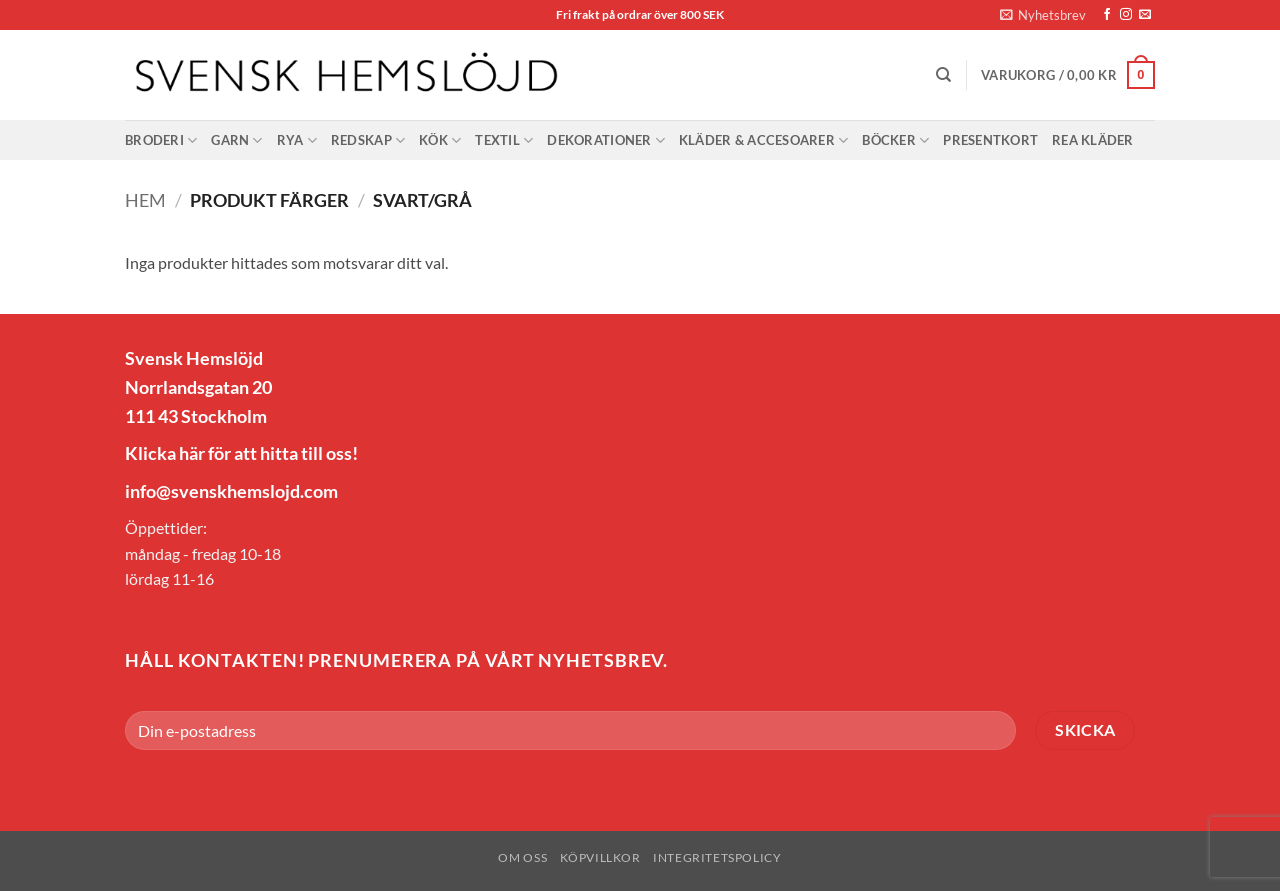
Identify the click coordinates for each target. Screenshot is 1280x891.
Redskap (368, 140)
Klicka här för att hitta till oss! (241, 453)
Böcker (895, 140)
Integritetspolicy (717, 857)
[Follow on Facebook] (1107, 15)
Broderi (161, 140)
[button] (1043, 15)
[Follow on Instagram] (1126, 15)
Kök (440, 140)
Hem (145, 200)
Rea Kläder (1093, 140)
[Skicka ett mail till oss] (1145, 15)
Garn (236, 140)
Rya (297, 140)
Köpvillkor (600, 857)
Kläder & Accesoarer (763, 140)
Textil (504, 140)
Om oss (522, 857)
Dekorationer (606, 140)
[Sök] (943, 75)
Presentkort (990, 140)
